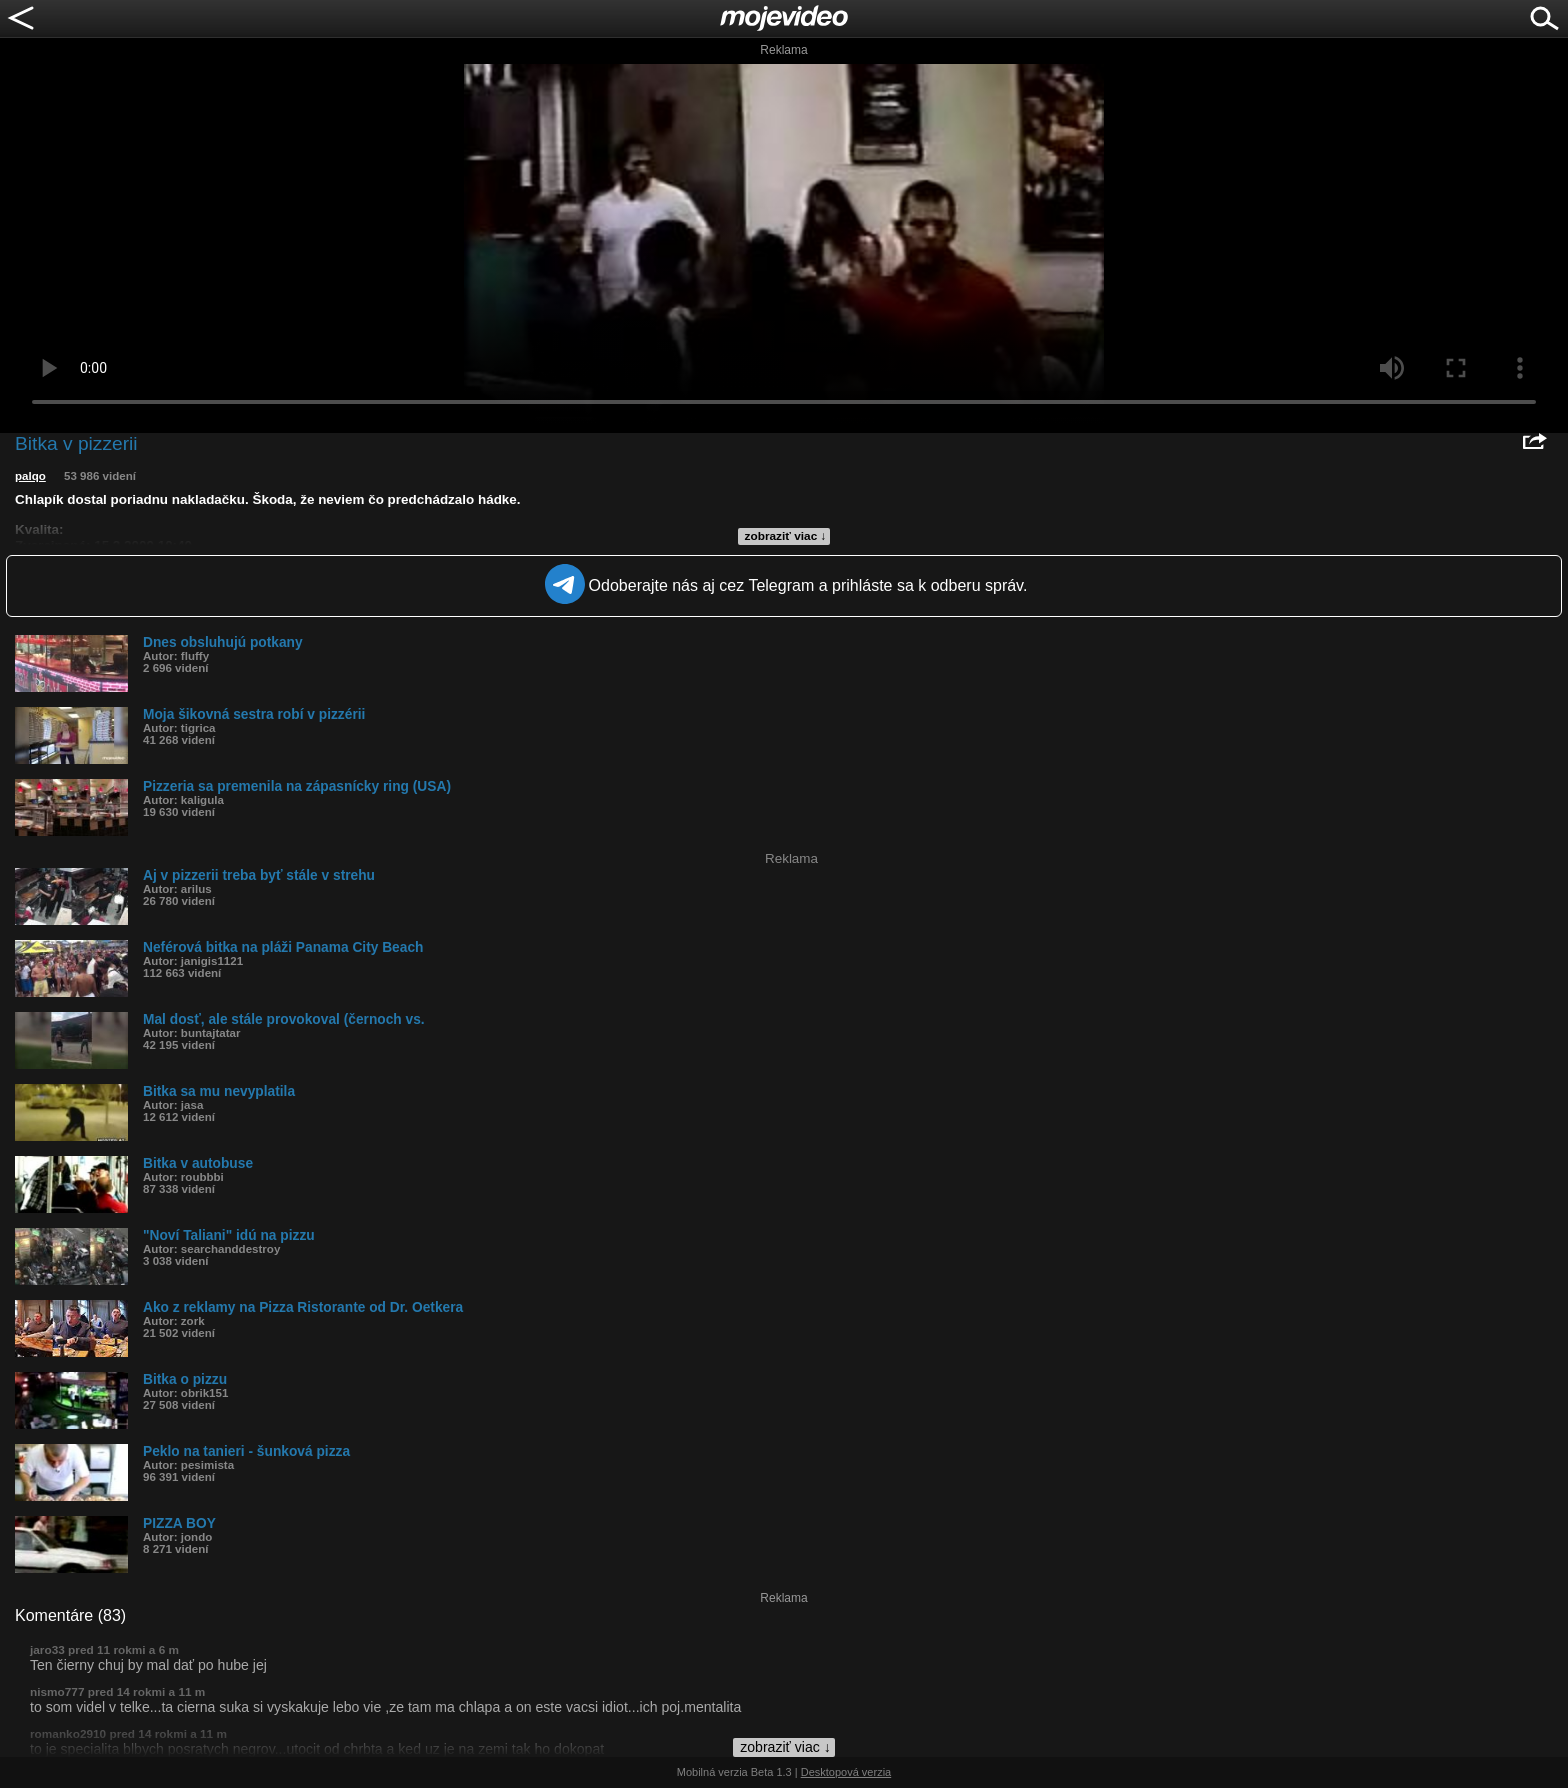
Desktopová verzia (846, 1772)
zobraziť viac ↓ (786, 536)
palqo (30, 476)
